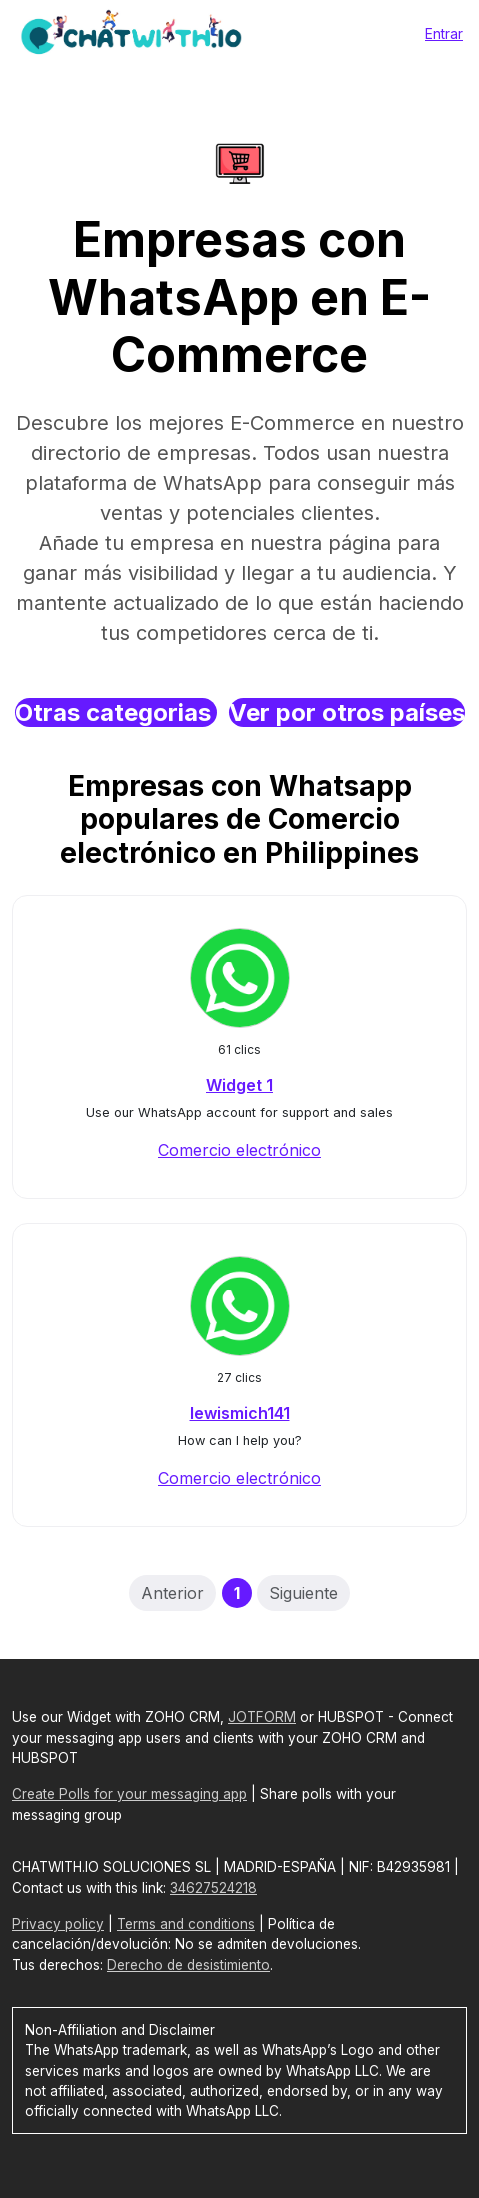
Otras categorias (116, 712)
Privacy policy (58, 1924)
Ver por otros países (347, 712)
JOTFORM (262, 1717)
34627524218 (213, 1888)
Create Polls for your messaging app (129, 1794)
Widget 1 (239, 1085)
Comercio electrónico (239, 1150)
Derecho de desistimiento (188, 1965)
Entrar (444, 33)
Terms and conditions (186, 1924)
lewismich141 (240, 1413)
